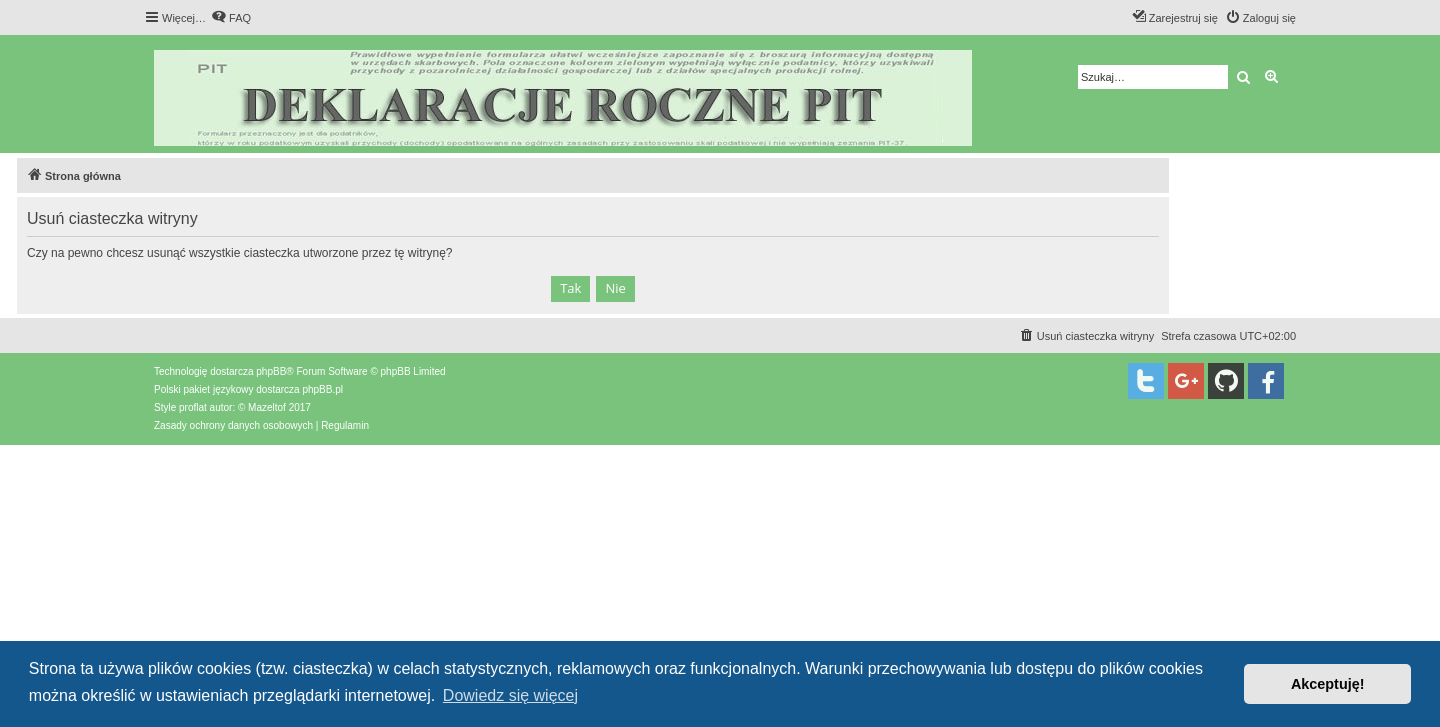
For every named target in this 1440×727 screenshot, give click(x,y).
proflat (193, 407)
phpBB (271, 371)
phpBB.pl (322, 389)
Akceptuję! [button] (1328, 684)
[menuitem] (231, 18)
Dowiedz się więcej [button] (510, 695)
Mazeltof (267, 407)
